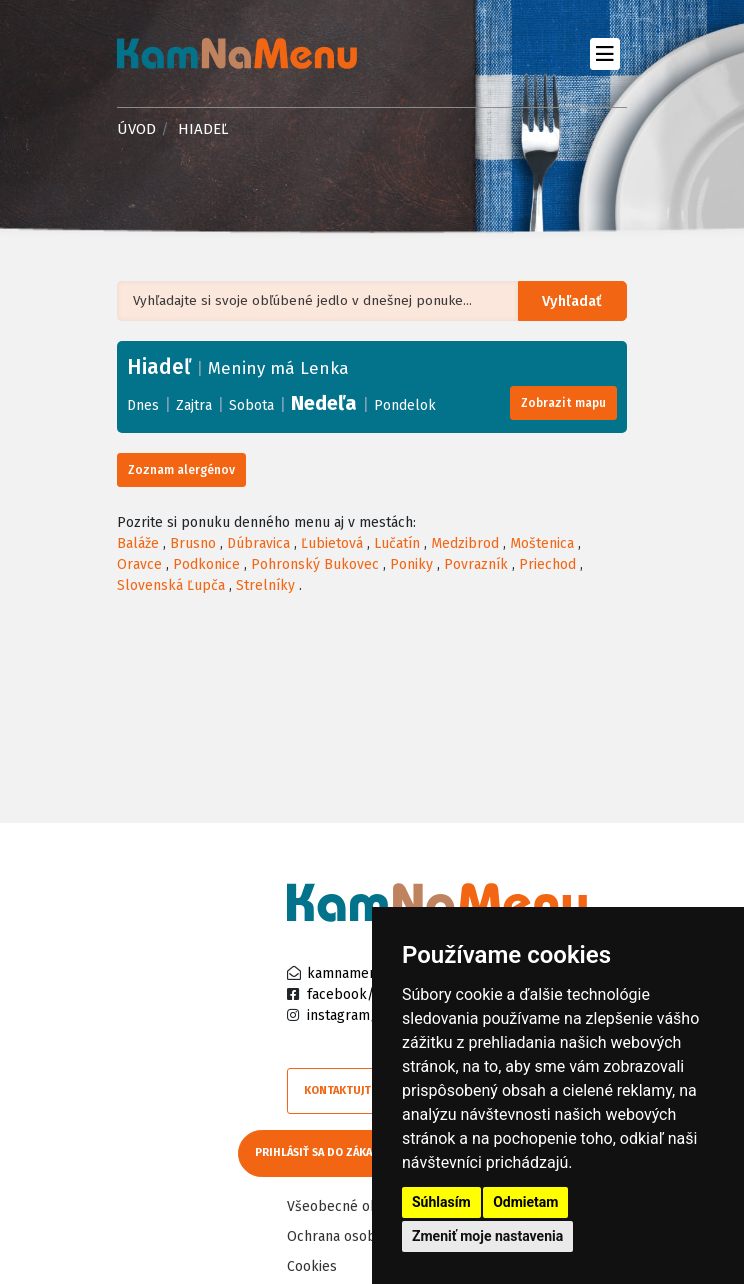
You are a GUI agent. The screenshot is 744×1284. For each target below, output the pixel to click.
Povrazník (476, 564)
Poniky (411, 564)
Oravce (139, 564)
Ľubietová (332, 543)
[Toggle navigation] (604, 53)
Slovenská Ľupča (171, 585)
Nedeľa (324, 403)
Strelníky (265, 585)
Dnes (143, 405)
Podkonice (206, 564)
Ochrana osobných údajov (369, 1230)
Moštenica (542, 543)
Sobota (251, 405)
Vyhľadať (576, 301)
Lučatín (397, 543)
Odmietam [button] (525, 1202)
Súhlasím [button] (441, 1202)
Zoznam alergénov (181, 470)
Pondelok (405, 405)
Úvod (136, 129)
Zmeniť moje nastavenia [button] (487, 1236)
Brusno (193, 543)
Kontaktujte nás (352, 1090)
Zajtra (194, 405)
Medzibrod (465, 543)
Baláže (138, 543)
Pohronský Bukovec (315, 564)
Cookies (312, 1260)
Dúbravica (258, 543)
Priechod (547, 564)
